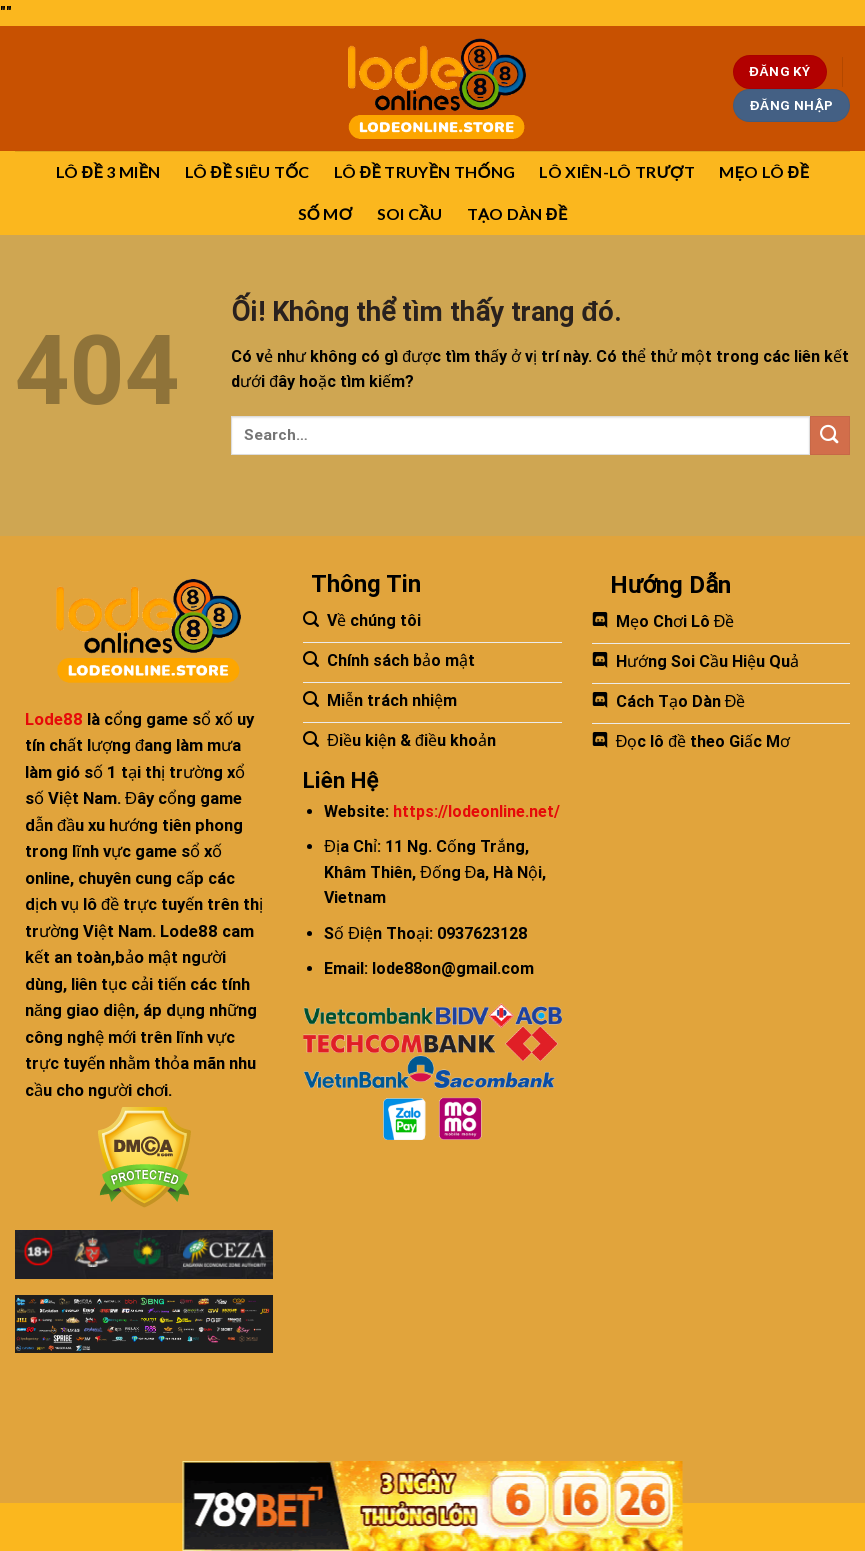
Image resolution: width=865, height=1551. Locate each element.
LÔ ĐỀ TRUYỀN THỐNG (425, 171)
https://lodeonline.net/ (476, 811)
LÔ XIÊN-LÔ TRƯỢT (617, 171)
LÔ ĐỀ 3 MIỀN (108, 171)
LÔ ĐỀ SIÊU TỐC (247, 171)
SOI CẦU (410, 213)
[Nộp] (830, 435)
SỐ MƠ (325, 213)
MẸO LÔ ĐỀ (764, 171)
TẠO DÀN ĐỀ (517, 213)
